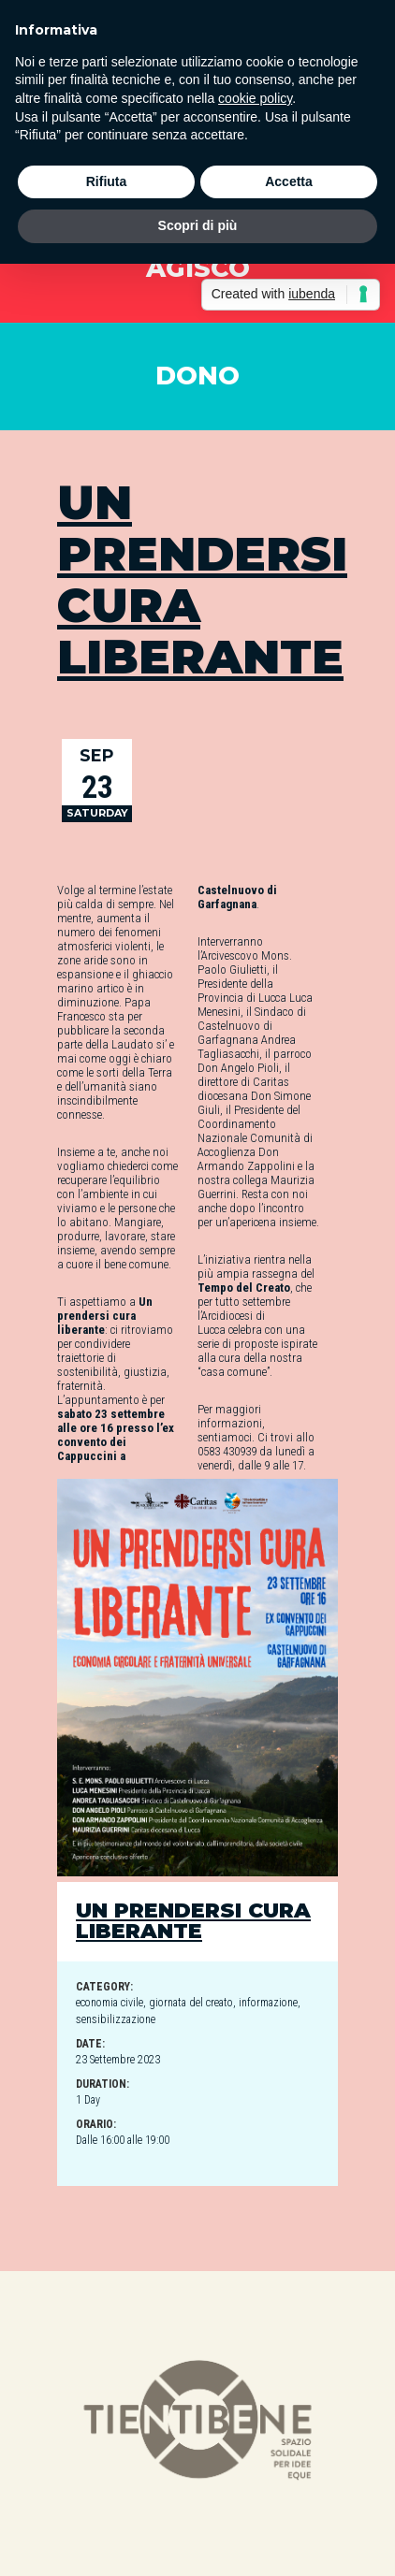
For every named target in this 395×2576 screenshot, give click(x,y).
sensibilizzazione (115, 2019)
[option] (197, 2423)
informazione (268, 2002)
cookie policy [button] (255, 98)
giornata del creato (191, 2002)
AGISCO (198, 268)
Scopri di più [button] (198, 225)
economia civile (109, 2002)
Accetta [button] (289, 181)
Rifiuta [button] (106, 181)
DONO (197, 375)
